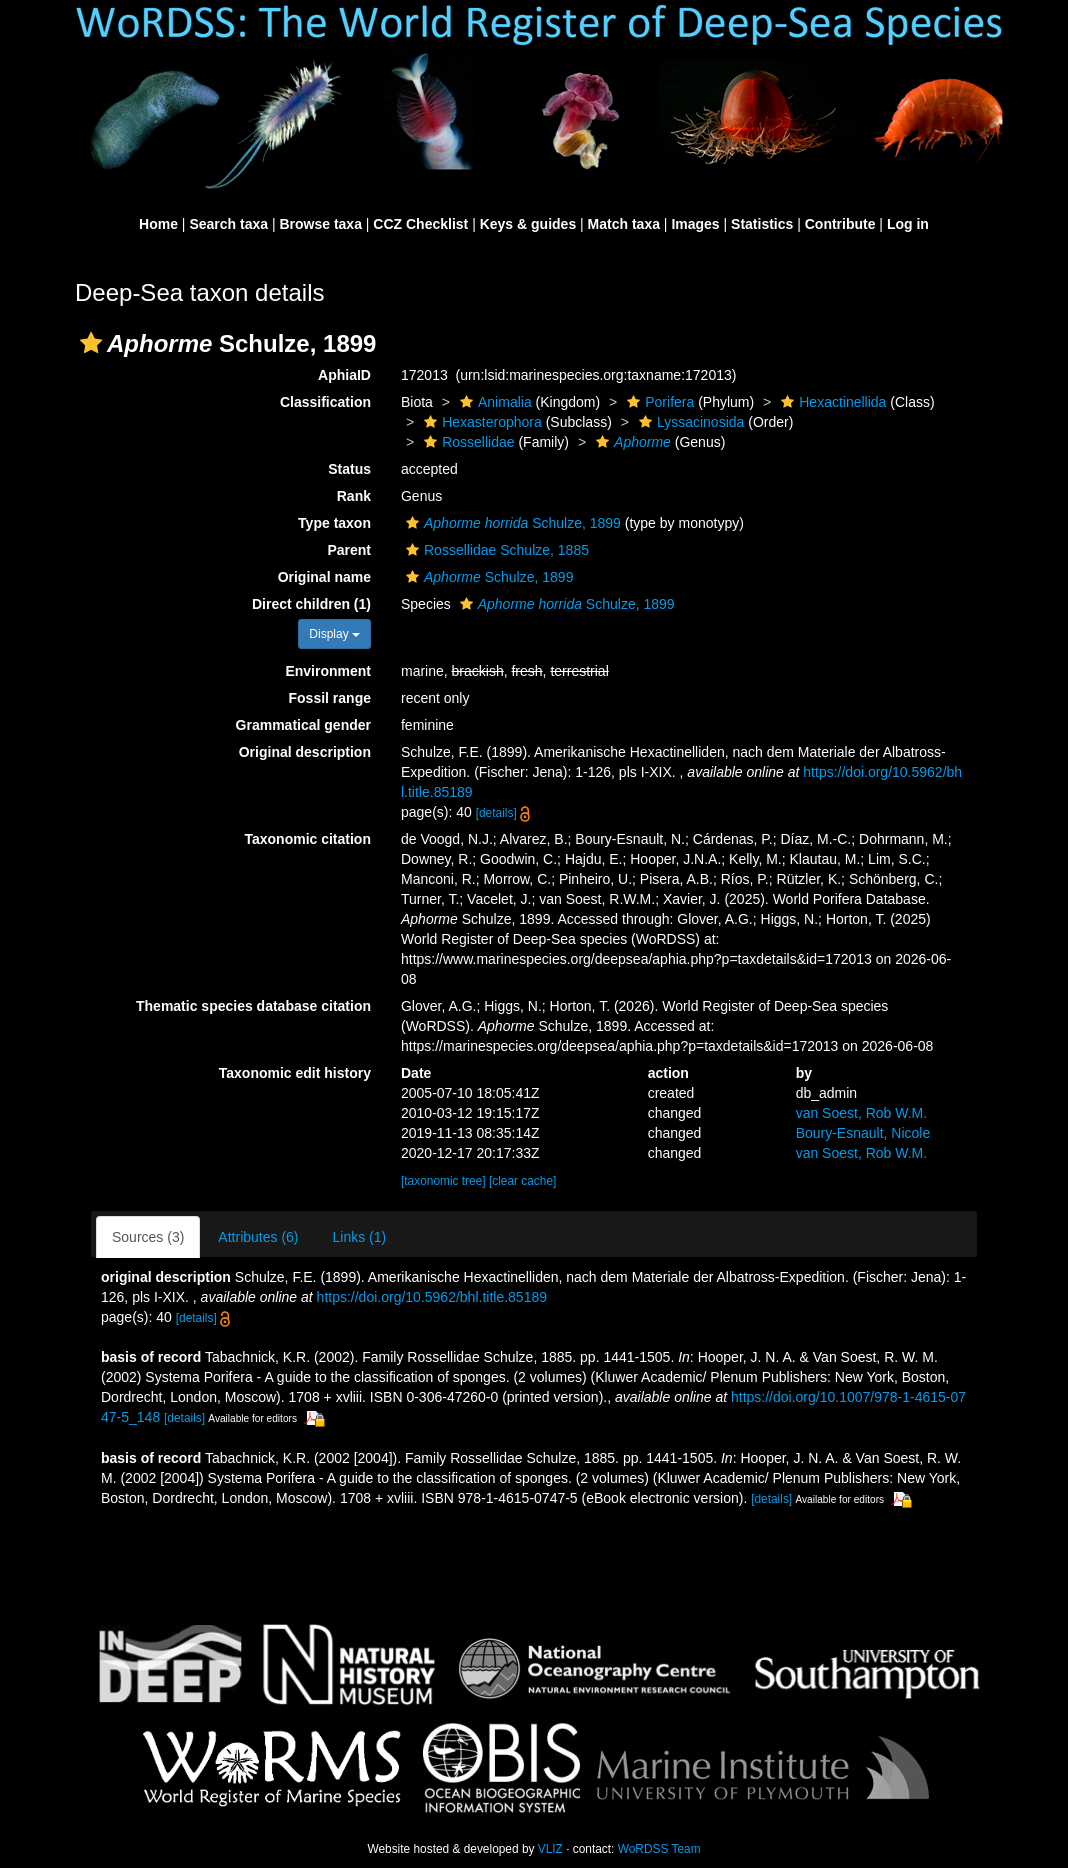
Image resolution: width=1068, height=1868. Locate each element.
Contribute (840, 224)
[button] (91, 343)
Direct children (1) (311, 604)
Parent (349, 550)
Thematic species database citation (253, 1006)
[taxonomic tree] (443, 1181)
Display (334, 634)
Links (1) (360, 1237)
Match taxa (624, 224)
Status (349, 469)
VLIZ (550, 1849)
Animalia (493, 402)
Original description (305, 752)
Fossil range (330, 698)
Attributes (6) (258, 1237)
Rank (354, 496)
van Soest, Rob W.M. (862, 1113)
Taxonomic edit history (295, 1073)
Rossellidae (466, 442)
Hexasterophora (480, 422)
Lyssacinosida (689, 422)
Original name (324, 577)
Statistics (762, 224)
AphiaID (344, 375)
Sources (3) (148, 1237)
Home (158, 224)
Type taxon (334, 523)
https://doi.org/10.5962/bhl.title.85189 (432, 1297)
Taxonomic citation (307, 839)
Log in (908, 224)
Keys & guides (528, 224)
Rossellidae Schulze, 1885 (495, 550)
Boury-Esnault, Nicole (863, 1133)
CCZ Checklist (420, 224)
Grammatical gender (303, 725)
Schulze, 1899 (511, 523)
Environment (328, 671)
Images (695, 224)
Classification (325, 402)
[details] (496, 813)
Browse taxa (320, 224)
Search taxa (228, 224)
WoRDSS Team (659, 1849)
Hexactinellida (831, 402)
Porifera (658, 402)
